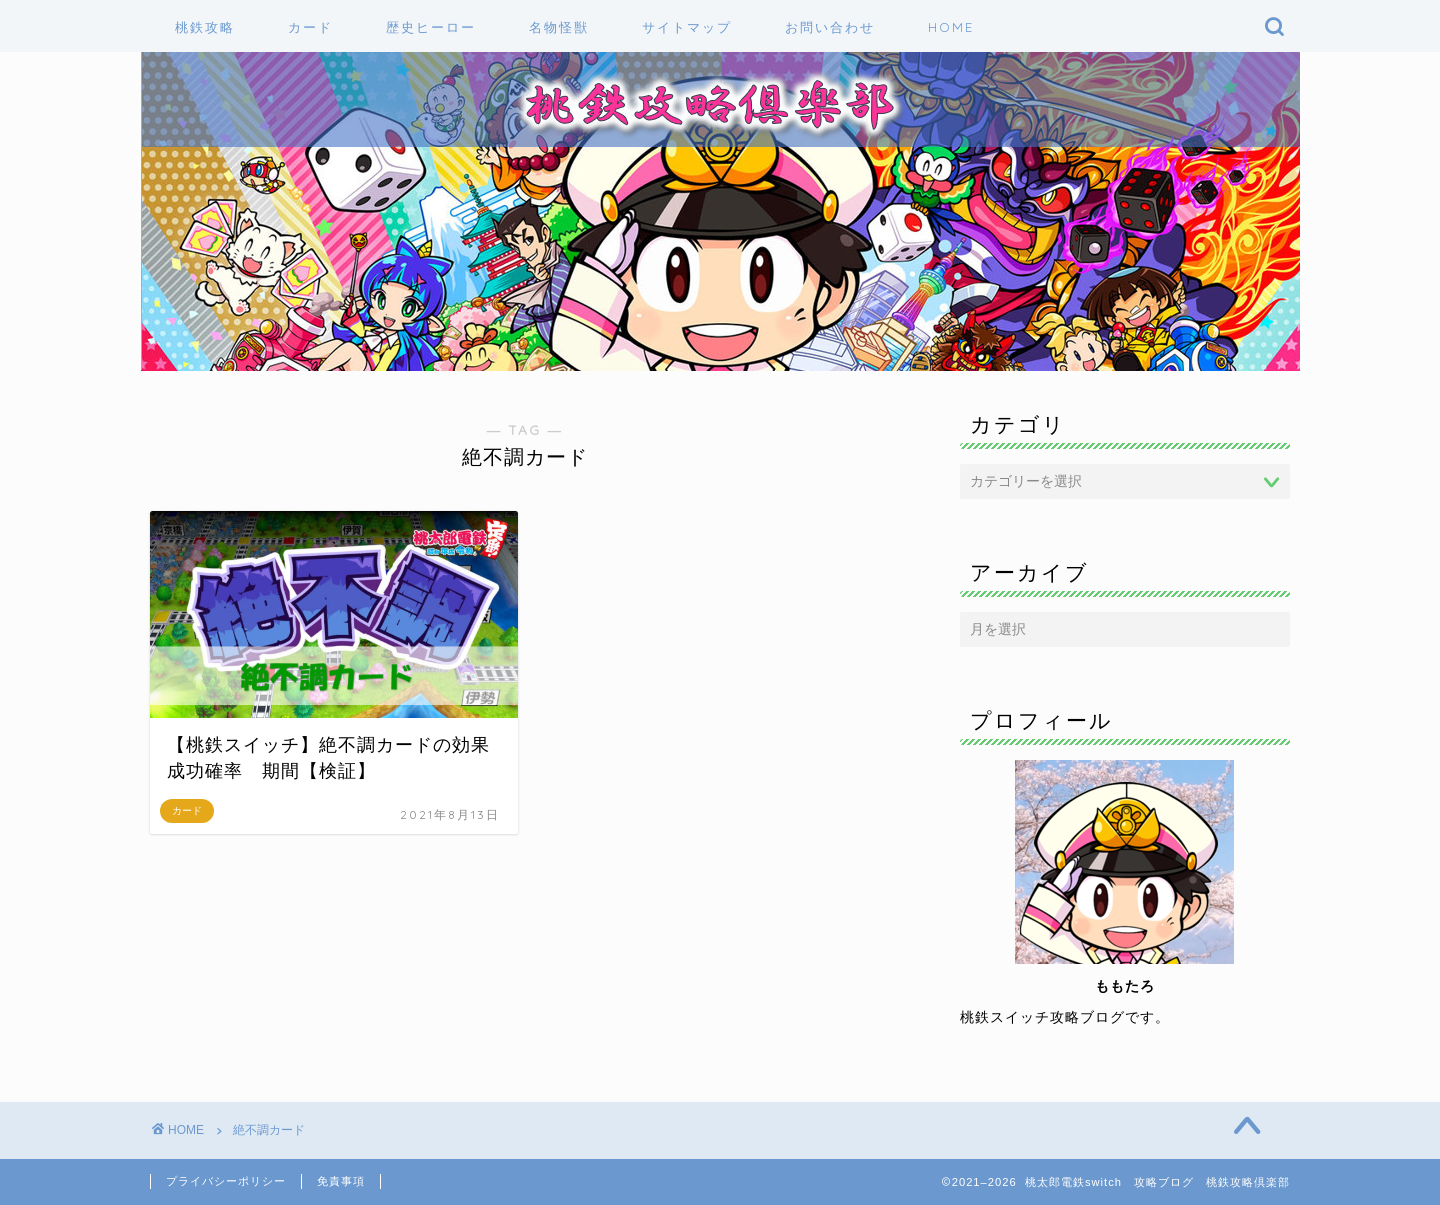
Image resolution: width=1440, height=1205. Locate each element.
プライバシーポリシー (226, 1181)
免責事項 (341, 1181)
